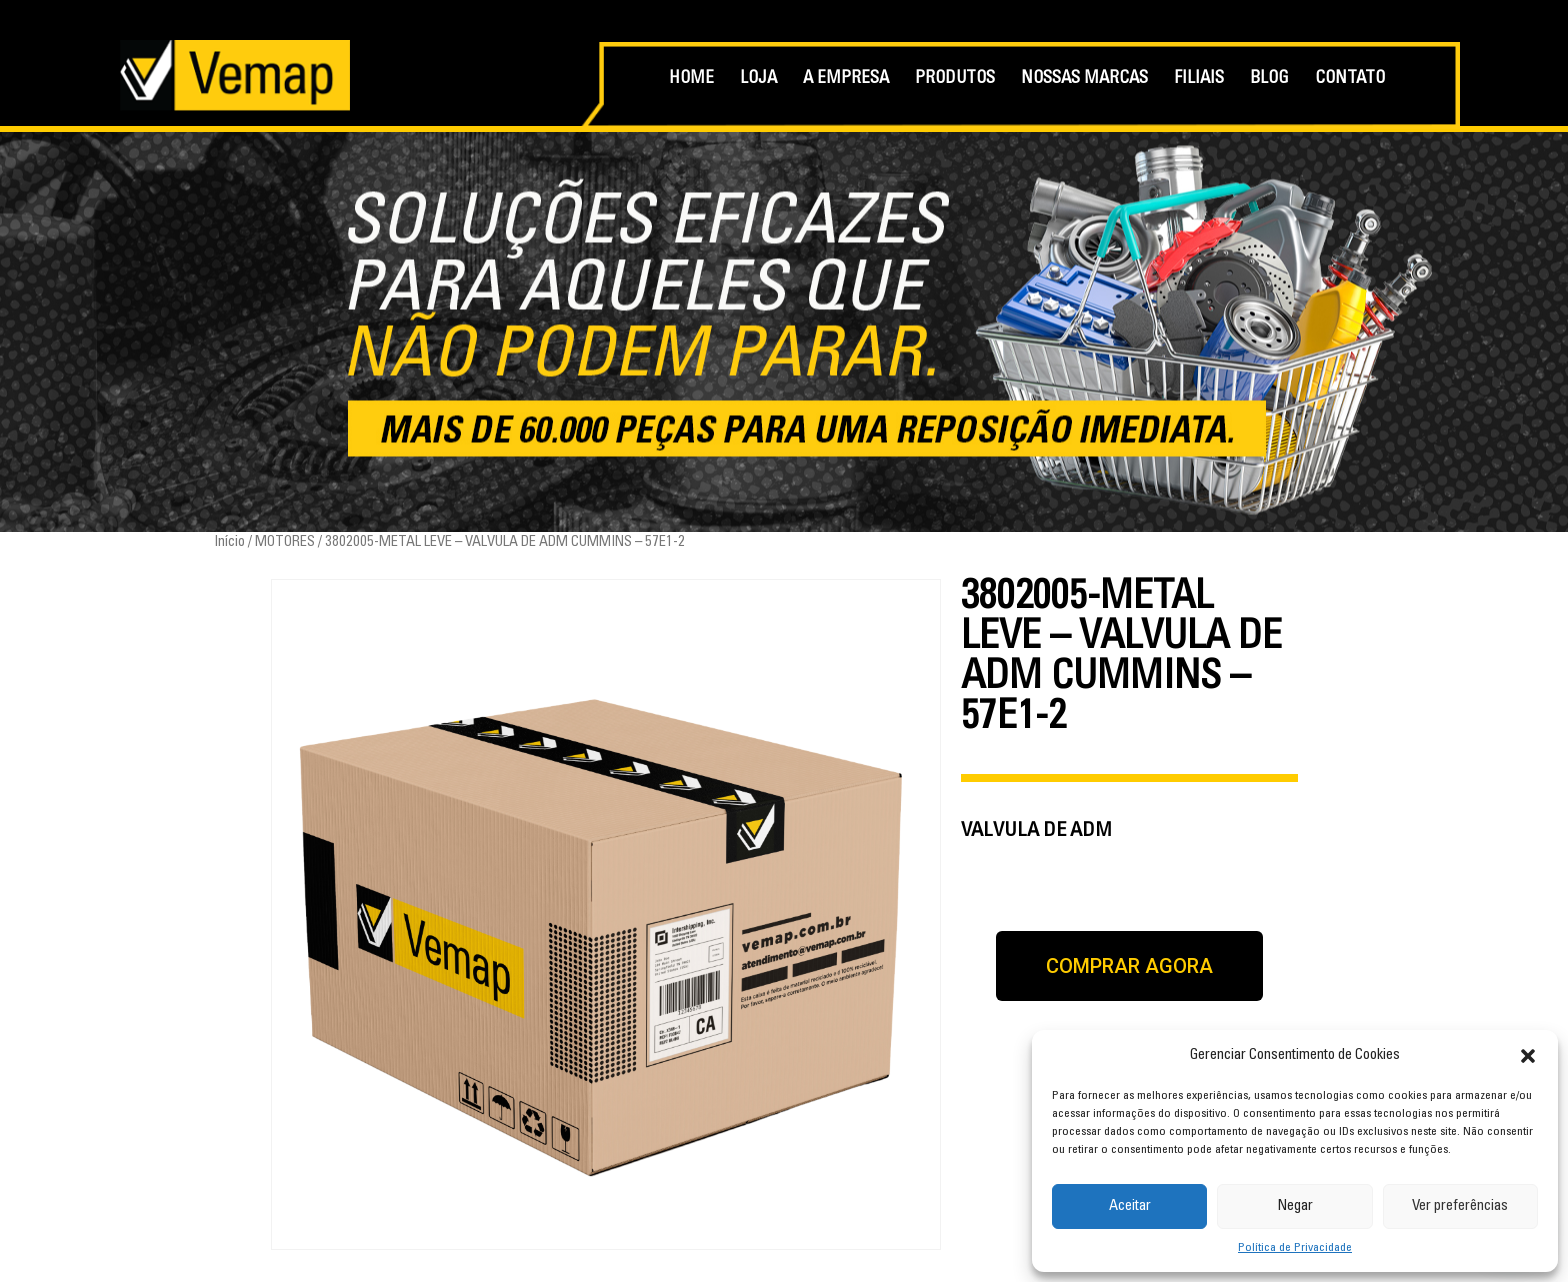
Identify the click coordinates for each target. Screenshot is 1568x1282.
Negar (1295, 1206)
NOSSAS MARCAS (1084, 79)
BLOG (1269, 79)
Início (229, 542)
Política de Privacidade (1295, 1248)
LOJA (758, 79)
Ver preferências (1460, 1206)
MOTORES (285, 542)
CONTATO (1350, 79)
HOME (691, 79)
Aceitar (1130, 1206)
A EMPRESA (846, 79)
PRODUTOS (955, 79)
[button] (1528, 1056)
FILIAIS (1199, 79)
